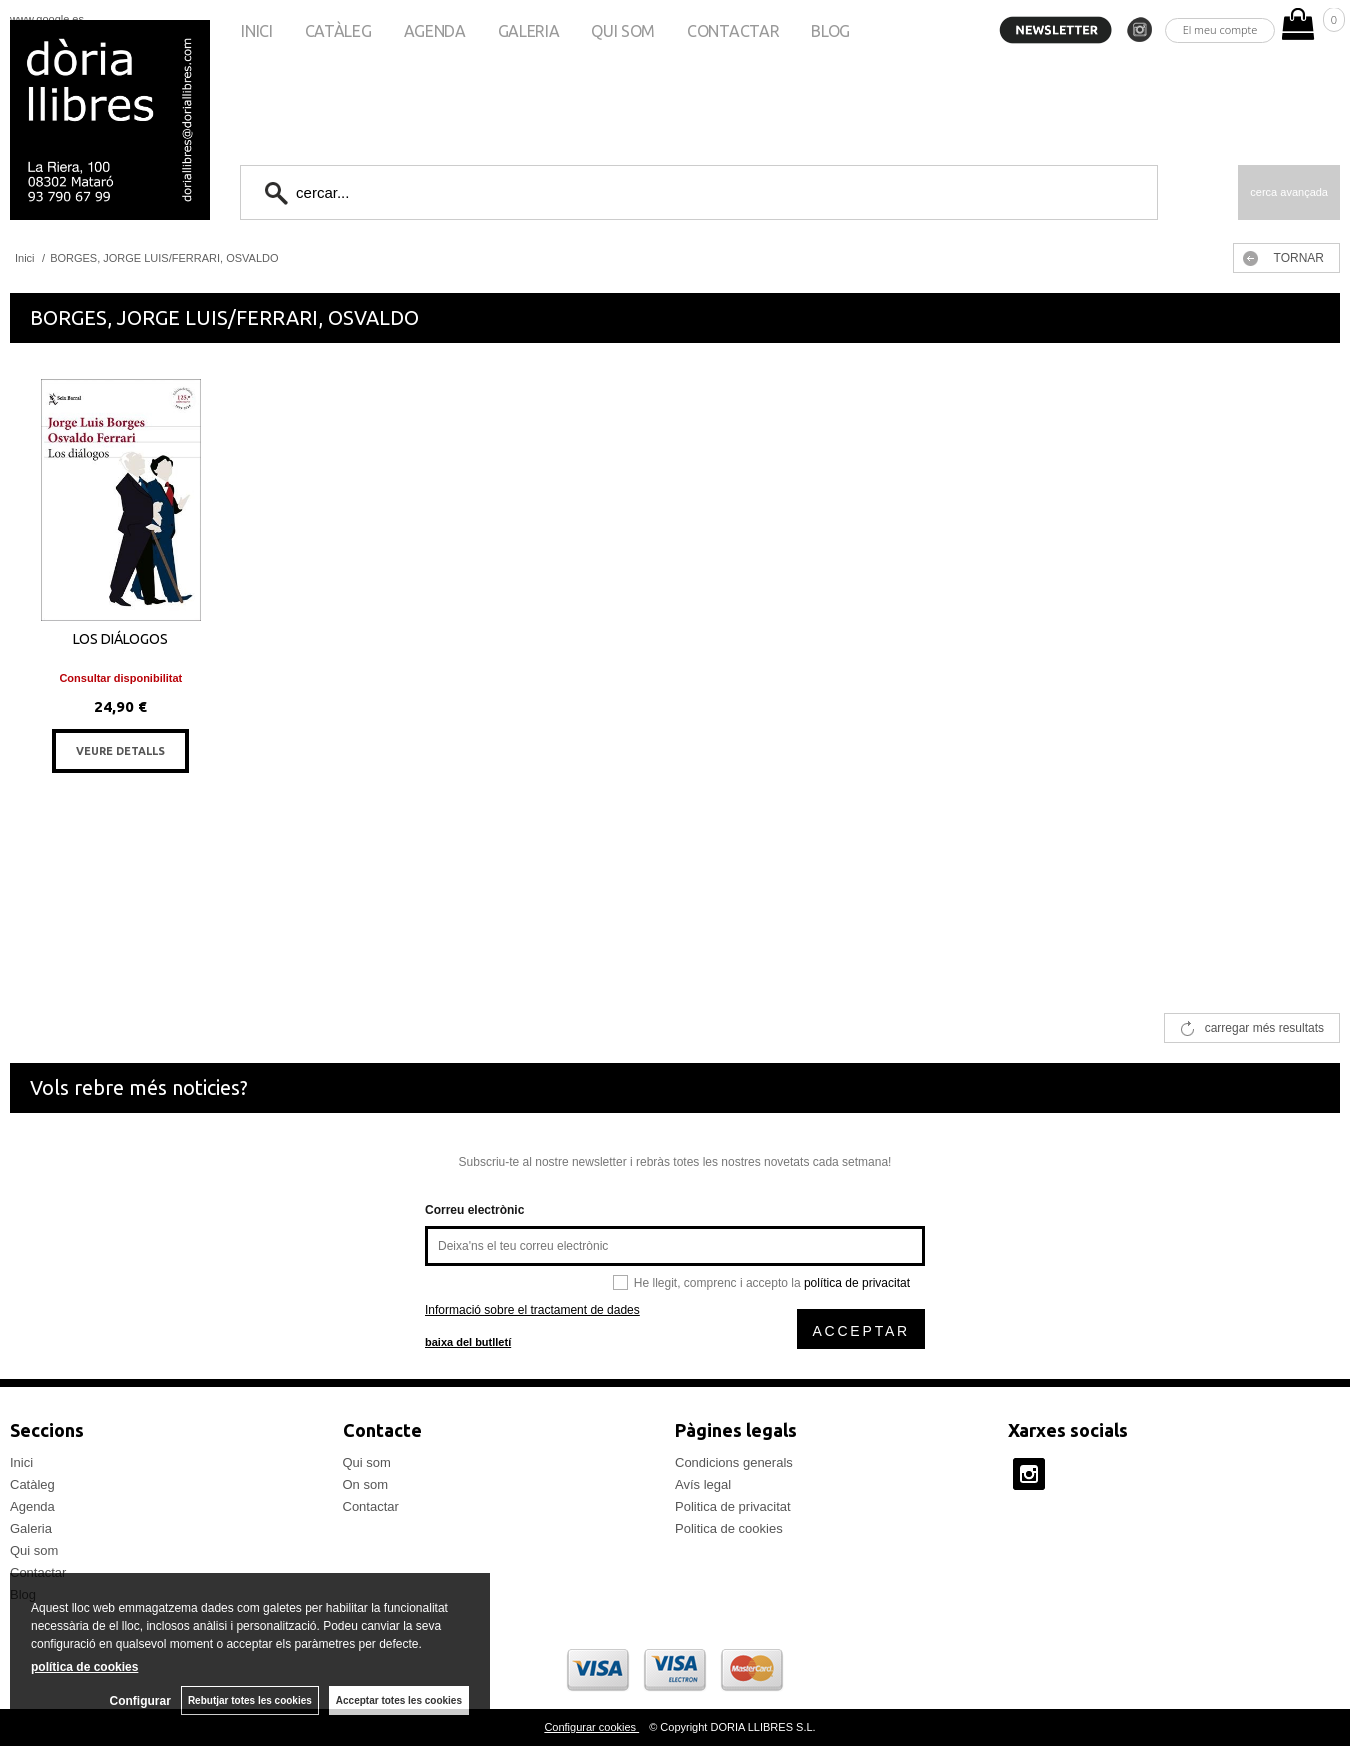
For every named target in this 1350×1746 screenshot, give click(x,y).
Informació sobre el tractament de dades (532, 1310)
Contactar (733, 31)
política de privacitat (857, 1283)
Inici (256, 31)
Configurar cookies (591, 1727)
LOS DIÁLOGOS (120, 639)
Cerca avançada (1289, 192)
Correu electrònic (474, 1210)
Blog (830, 31)
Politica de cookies (729, 1528)
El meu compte (1220, 29)
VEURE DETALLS (120, 751)
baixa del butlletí (468, 1342)
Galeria (529, 31)
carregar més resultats (1264, 1028)
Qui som (623, 31)
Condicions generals (734, 1462)
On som (366, 1484)
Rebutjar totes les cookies (250, 1700)
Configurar (140, 1701)
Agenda (435, 31)
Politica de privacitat (733, 1506)
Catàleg (338, 31)
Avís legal (703, 1484)
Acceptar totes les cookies (399, 1700)
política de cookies (84, 1667)
